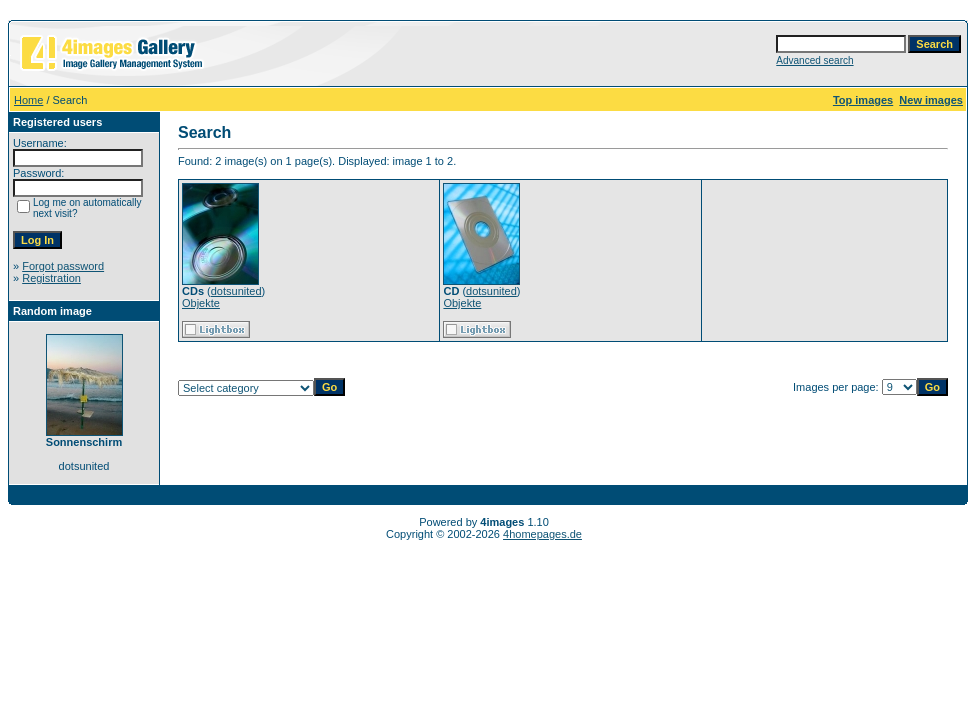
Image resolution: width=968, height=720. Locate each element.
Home (28, 100)
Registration (51, 278)
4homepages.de (542, 534)
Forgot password (63, 266)
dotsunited (236, 291)
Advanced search (814, 60)
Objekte (201, 303)
